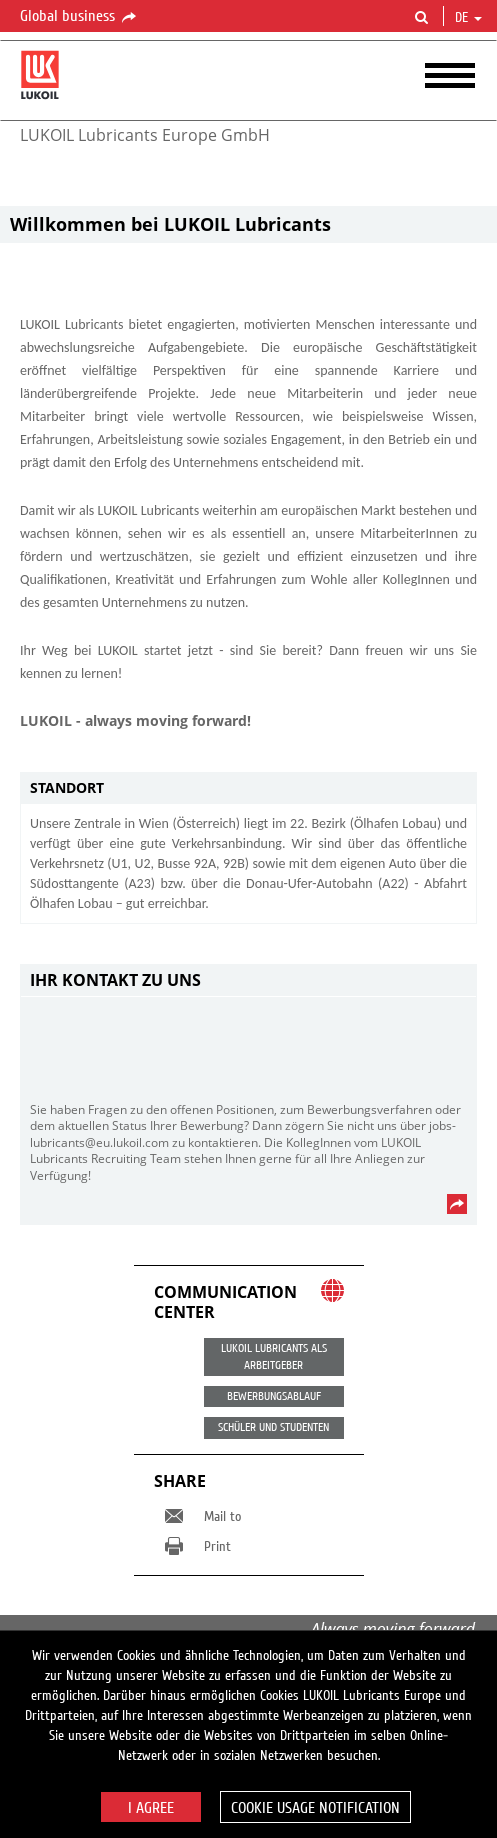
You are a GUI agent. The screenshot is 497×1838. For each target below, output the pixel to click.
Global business (79, 17)
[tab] (248, 788)
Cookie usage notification (315, 1808)
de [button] (468, 18)
